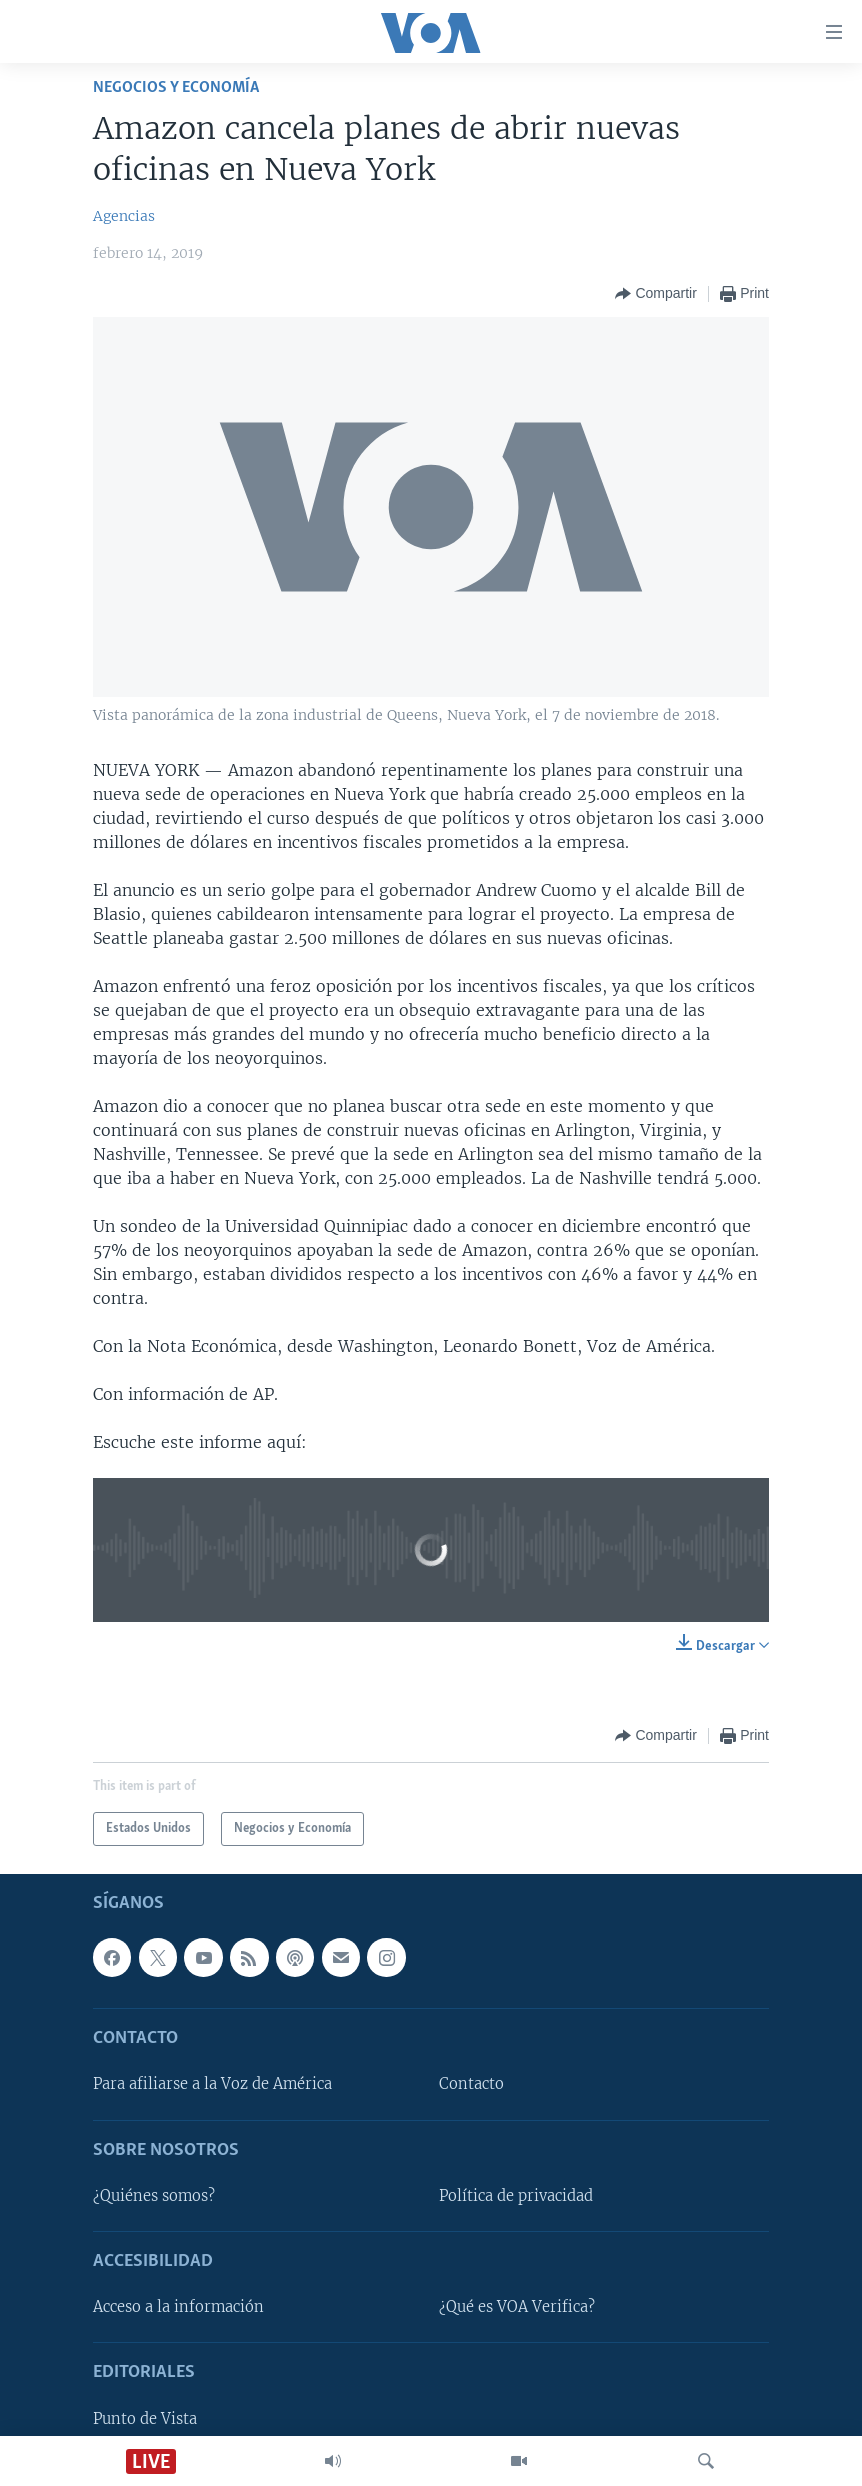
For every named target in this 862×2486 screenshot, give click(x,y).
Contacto (471, 2084)
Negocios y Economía (176, 87)
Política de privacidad (516, 2196)
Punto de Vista (145, 2419)
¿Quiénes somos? (154, 2196)
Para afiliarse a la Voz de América (212, 2084)
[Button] (655, 294)
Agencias (124, 216)
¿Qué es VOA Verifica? (517, 2307)
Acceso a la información (178, 2307)
